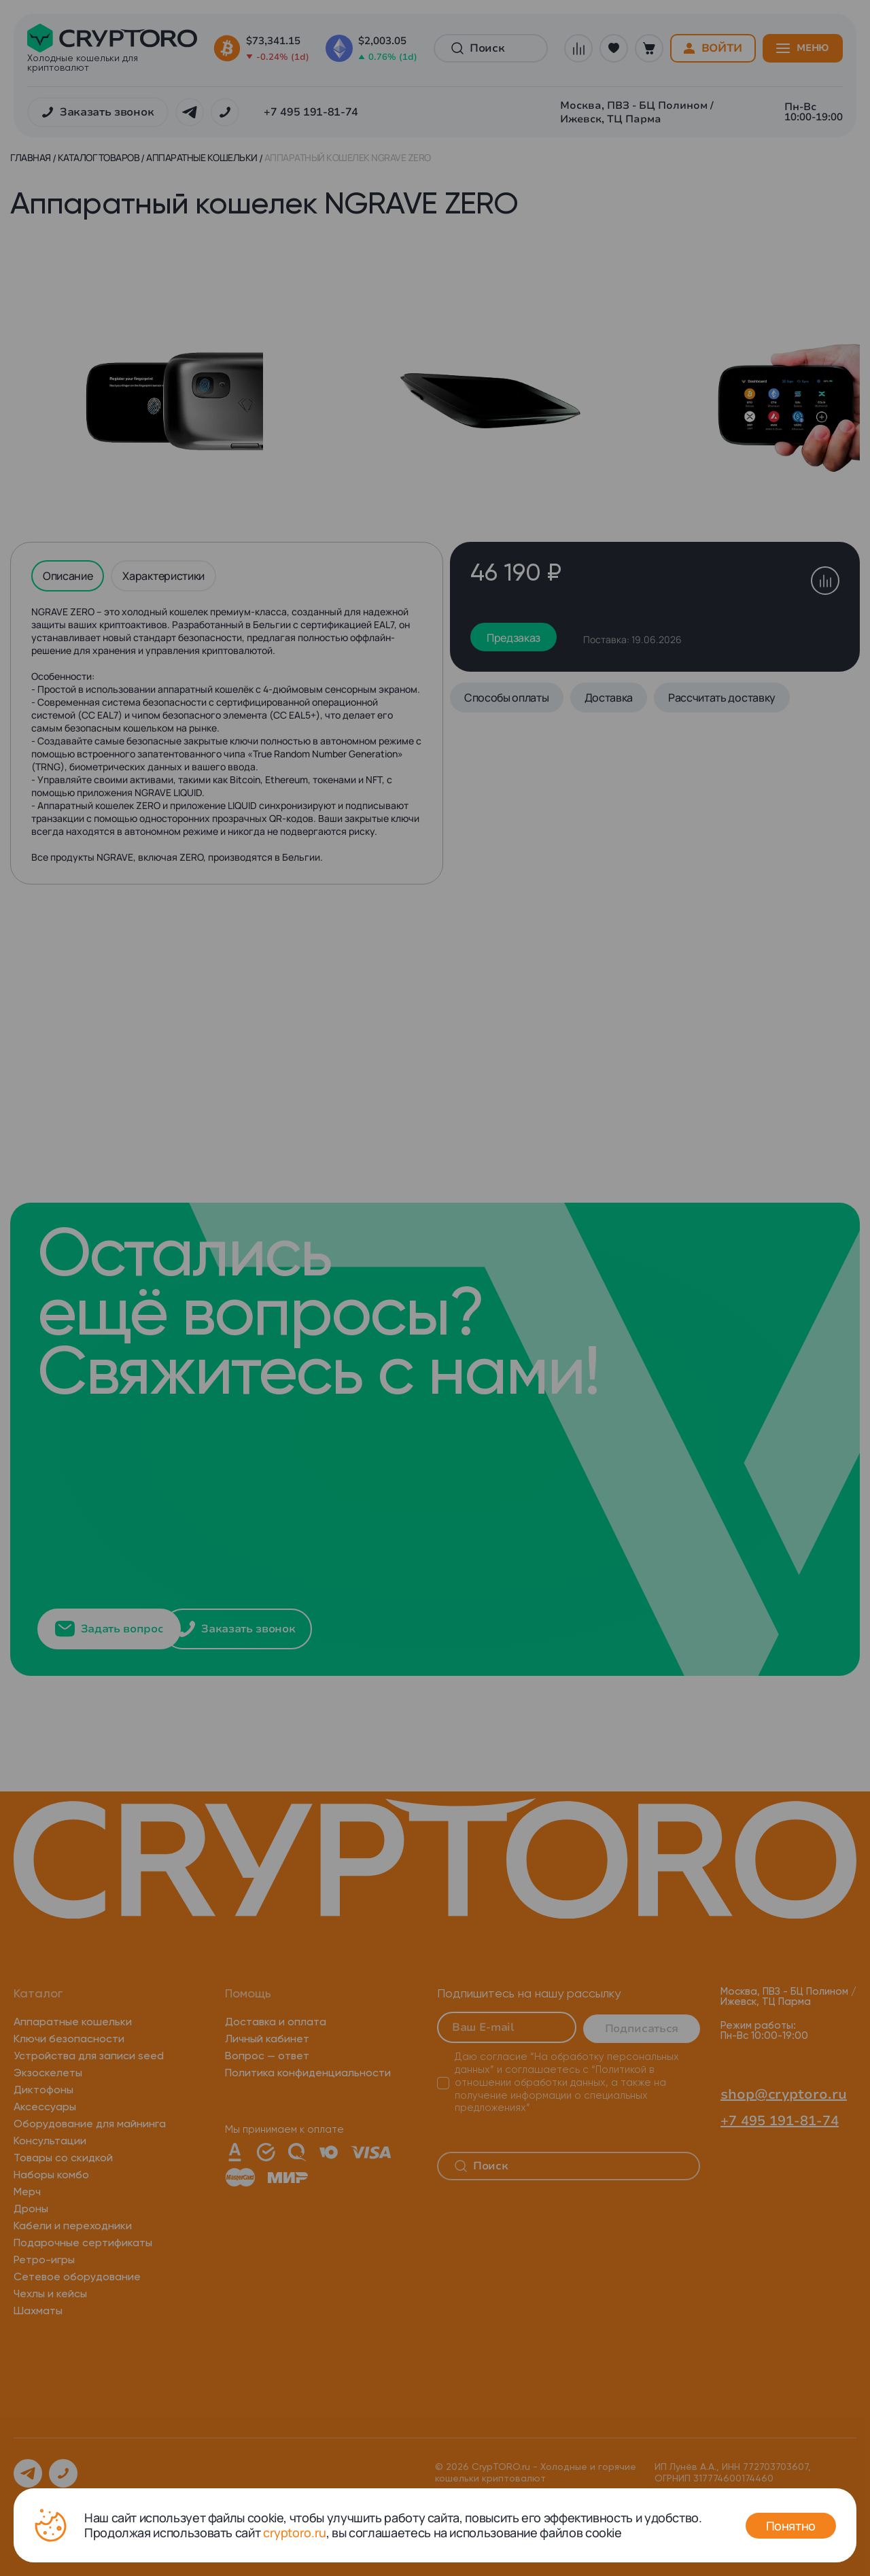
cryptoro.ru (294, 2532)
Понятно (791, 2526)
